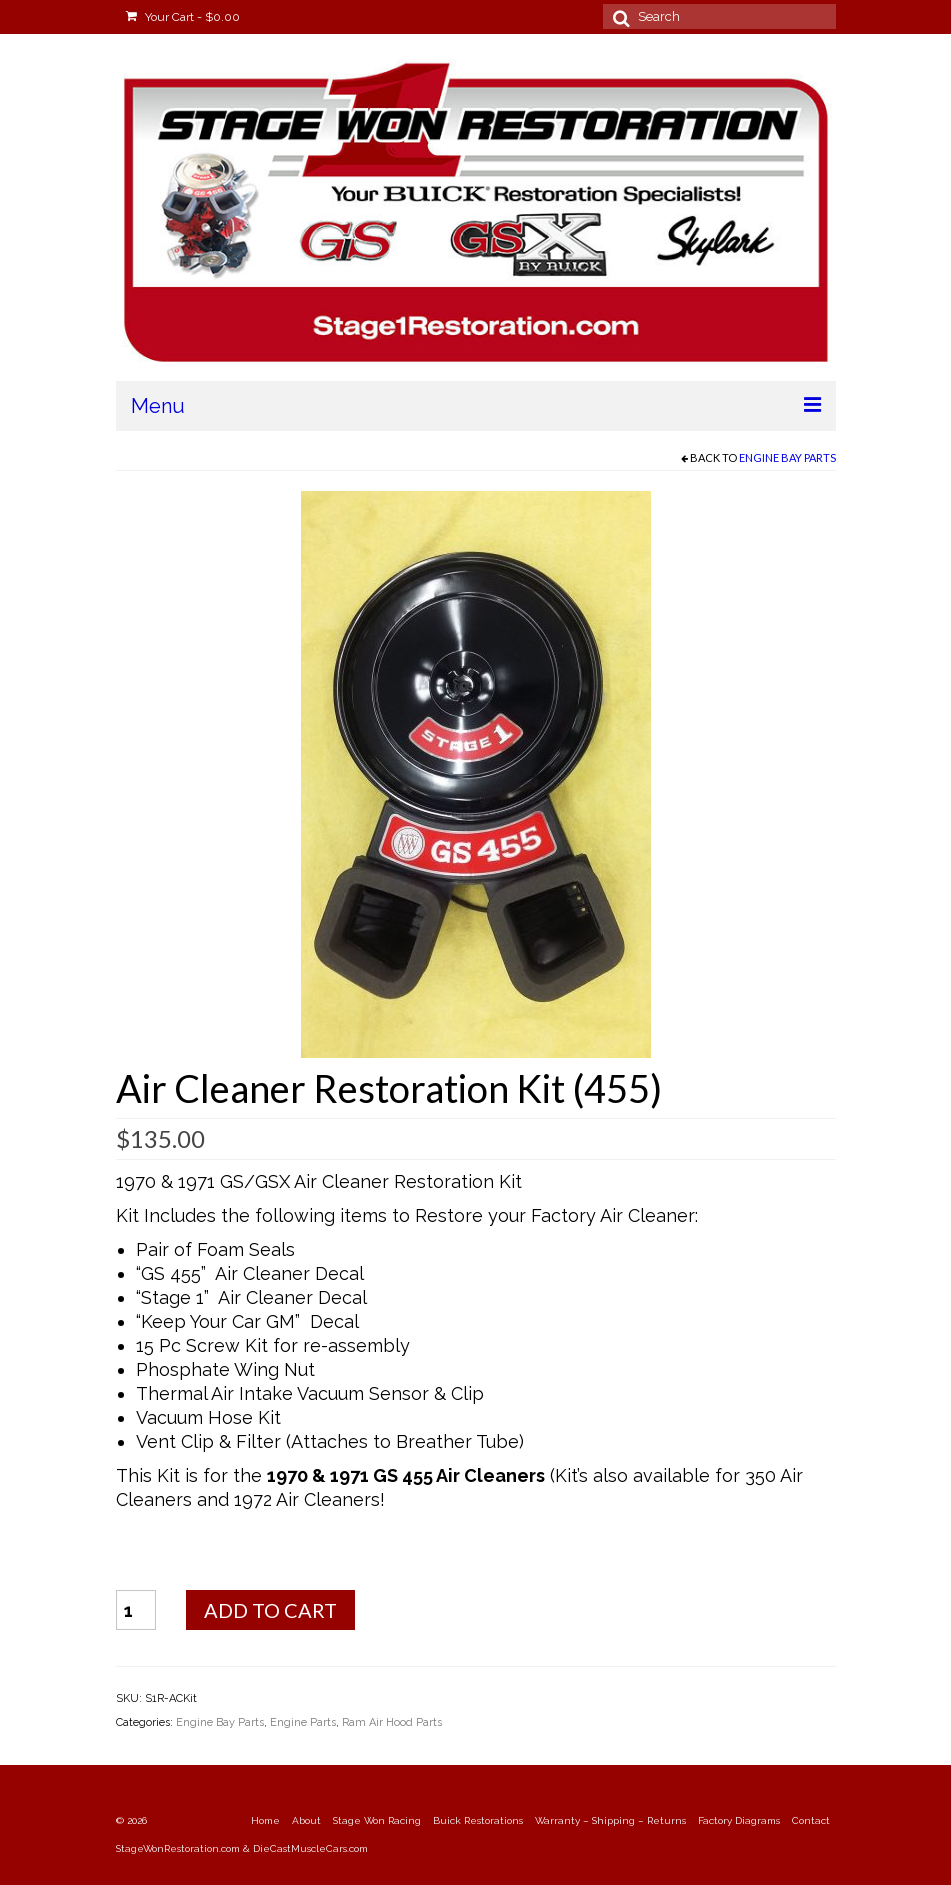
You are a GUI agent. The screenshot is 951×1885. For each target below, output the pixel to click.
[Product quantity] (136, 1610)
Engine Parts (303, 1722)
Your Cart (183, 17)
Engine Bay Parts (787, 457)
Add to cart (270, 1610)
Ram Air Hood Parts (392, 1722)
